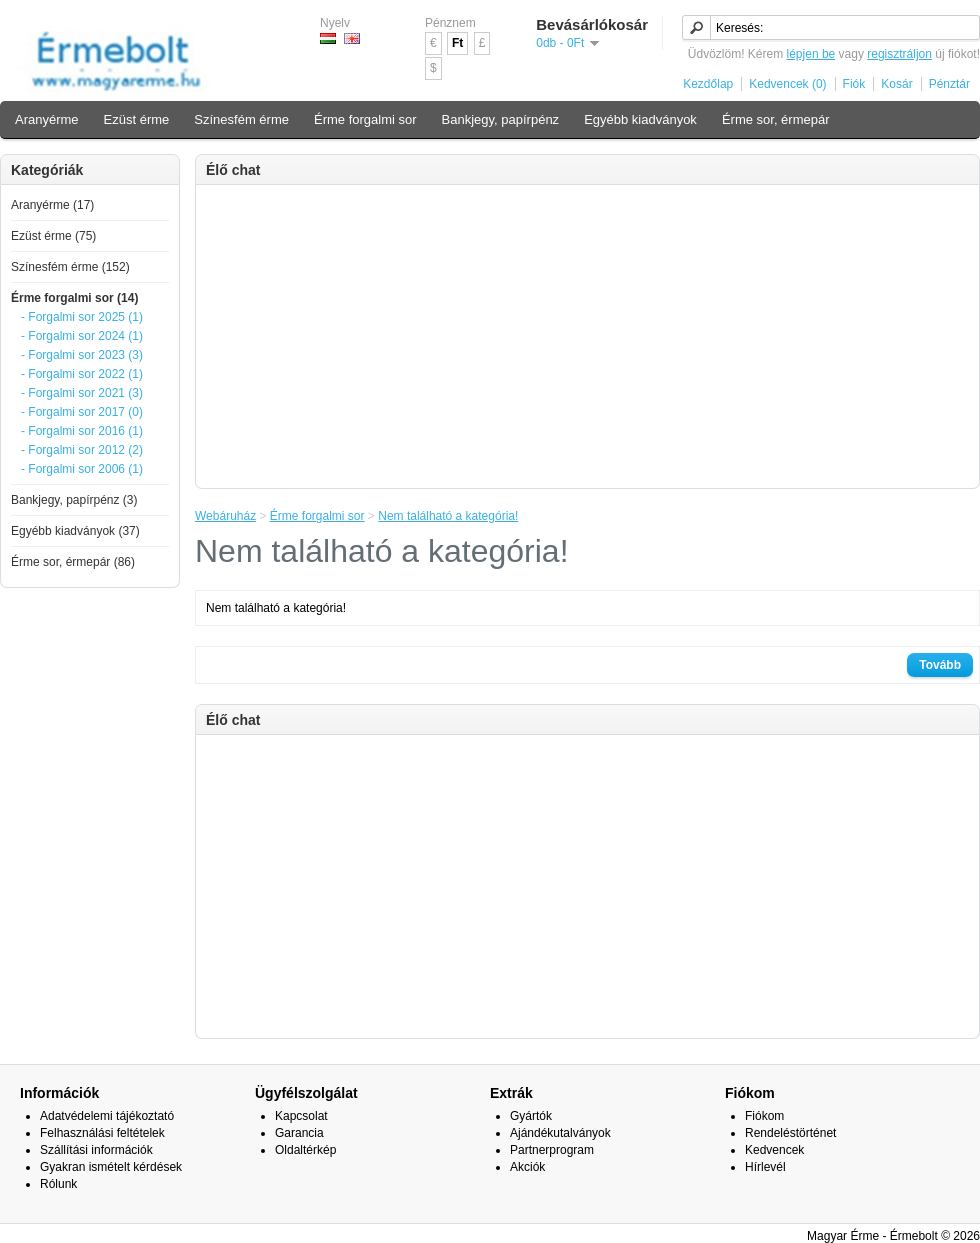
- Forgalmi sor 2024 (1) (82, 336)
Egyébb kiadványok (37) (75, 531)
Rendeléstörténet (790, 1133)
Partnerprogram (552, 1150)
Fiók (854, 84)
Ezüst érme (137, 119)
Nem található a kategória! (448, 516)
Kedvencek (774, 1150)
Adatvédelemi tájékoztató (107, 1116)
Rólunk (58, 1184)
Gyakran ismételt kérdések (111, 1167)
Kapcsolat (301, 1116)
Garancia (299, 1133)
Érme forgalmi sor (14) (74, 298)
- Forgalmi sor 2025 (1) (82, 317)
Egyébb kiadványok (640, 119)
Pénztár (949, 84)
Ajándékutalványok (560, 1133)
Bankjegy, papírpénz (501, 119)
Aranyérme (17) (52, 205)
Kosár (896, 84)
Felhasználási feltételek (102, 1133)
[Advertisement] (588, 335)
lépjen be (811, 54)
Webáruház (225, 516)
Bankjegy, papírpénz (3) (74, 500)
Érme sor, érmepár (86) (73, 562)
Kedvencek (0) (787, 84)
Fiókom (764, 1116)
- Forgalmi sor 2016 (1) (82, 431)
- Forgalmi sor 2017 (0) (82, 412)
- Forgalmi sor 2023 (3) (82, 355)
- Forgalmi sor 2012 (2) (82, 450)
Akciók (527, 1167)
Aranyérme (47, 119)
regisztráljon (899, 54)
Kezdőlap (708, 84)
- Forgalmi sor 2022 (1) (82, 374)
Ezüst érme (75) (53, 236)
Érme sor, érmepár (776, 119)
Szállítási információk (96, 1150)
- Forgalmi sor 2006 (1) (82, 469)
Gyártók (531, 1116)
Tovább (940, 665)
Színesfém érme (241, 119)
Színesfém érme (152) (70, 267)
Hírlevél (765, 1167)
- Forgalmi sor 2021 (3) (82, 393)
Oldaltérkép (305, 1150)
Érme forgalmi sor (365, 119)
